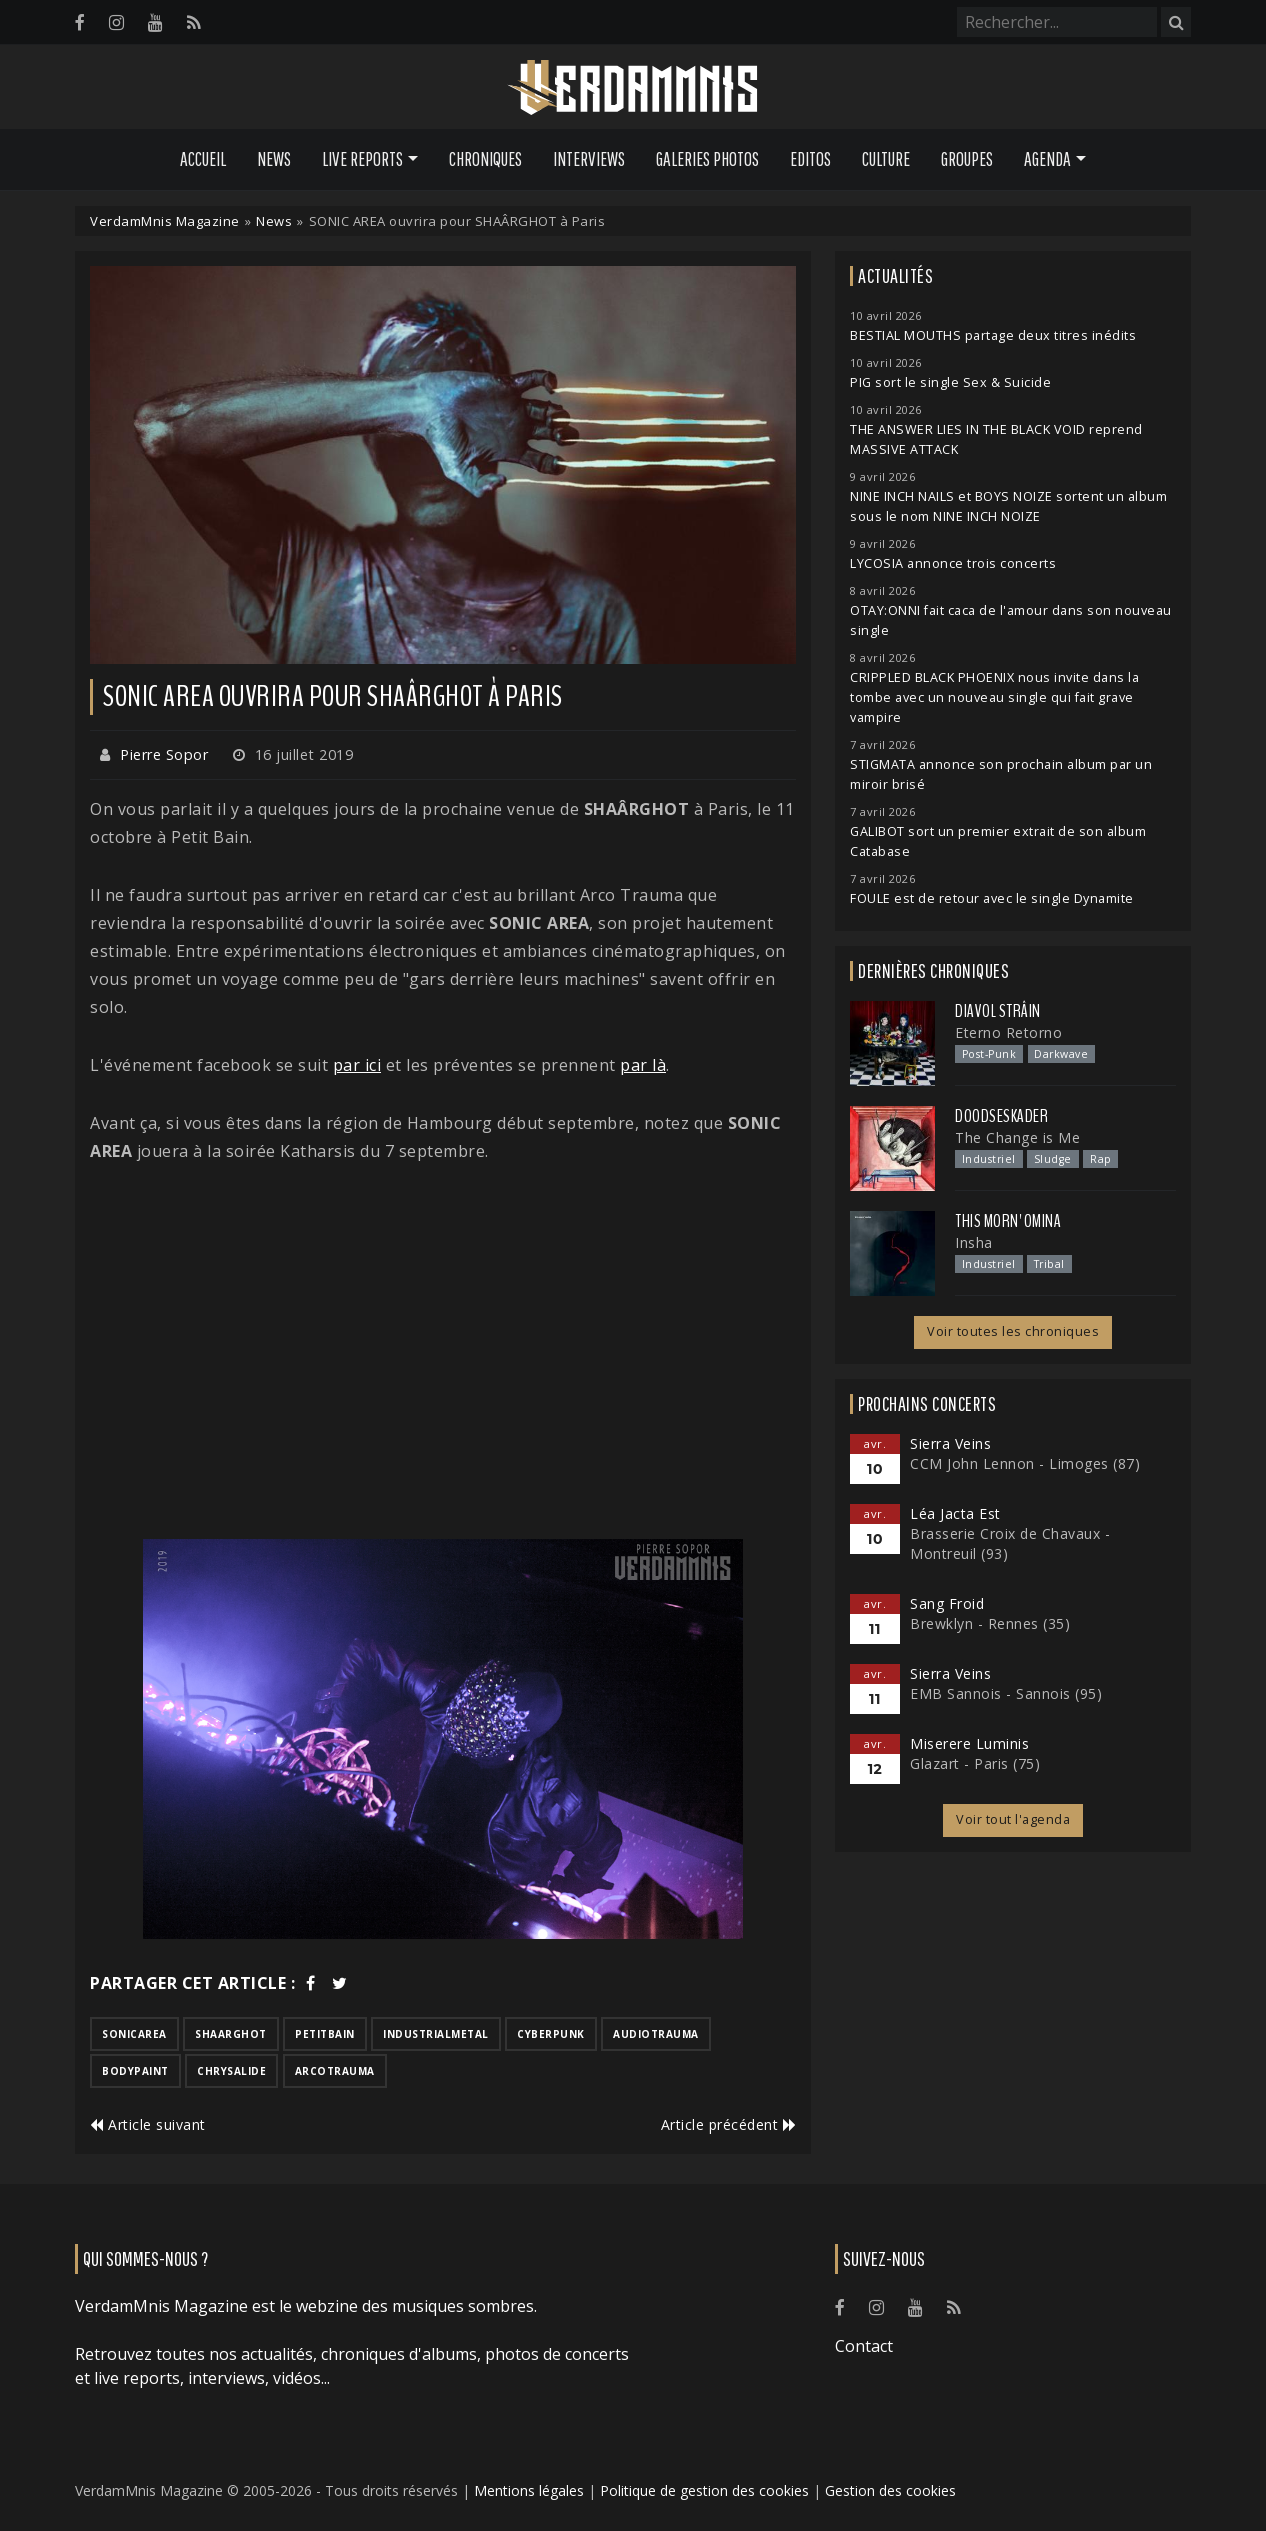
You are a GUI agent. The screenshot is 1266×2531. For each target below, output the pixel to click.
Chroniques (485, 159)
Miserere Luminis (969, 1743)
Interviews (589, 159)
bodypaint (135, 2071)
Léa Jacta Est (955, 1513)
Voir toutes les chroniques (1013, 1331)
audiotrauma (656, 2034)
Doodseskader (1001, 1116)
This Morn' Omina (1008, 1221)
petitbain (325, 2034)
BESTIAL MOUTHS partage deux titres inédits (993, 335)
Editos (810, 159)
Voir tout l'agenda (1013, 1819)
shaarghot (231, 2034)
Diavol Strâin (998, 1011)
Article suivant (148, 2124)
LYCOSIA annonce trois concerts (953, 563)
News (274, 159)
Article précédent (729, 2124)
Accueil (203, 159)
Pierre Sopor (164, 754)
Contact (864, 2346)
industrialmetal (436, 2034)
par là (643, 1065)
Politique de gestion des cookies (704, 2490)
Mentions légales (529, 2490)
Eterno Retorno (1008, 1032)
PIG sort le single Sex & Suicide (950, 382)
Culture (886, 159)
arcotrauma (335, 2071)
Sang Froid (947, 1603)
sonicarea (134, 2034)
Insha (974, 1242)
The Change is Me (1017, 1137)
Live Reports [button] (362, 159)
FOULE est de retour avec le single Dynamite (992, 898)
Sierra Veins (950, 1443)
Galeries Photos (707, 159)
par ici (357, 1065)
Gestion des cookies (890, 2490)
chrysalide (231, 2071)
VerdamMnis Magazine (165, 221)
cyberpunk (551, 2034)
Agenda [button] (1047, 159)
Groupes (967, 159)
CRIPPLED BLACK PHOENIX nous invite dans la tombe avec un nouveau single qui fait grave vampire (994, 697)
